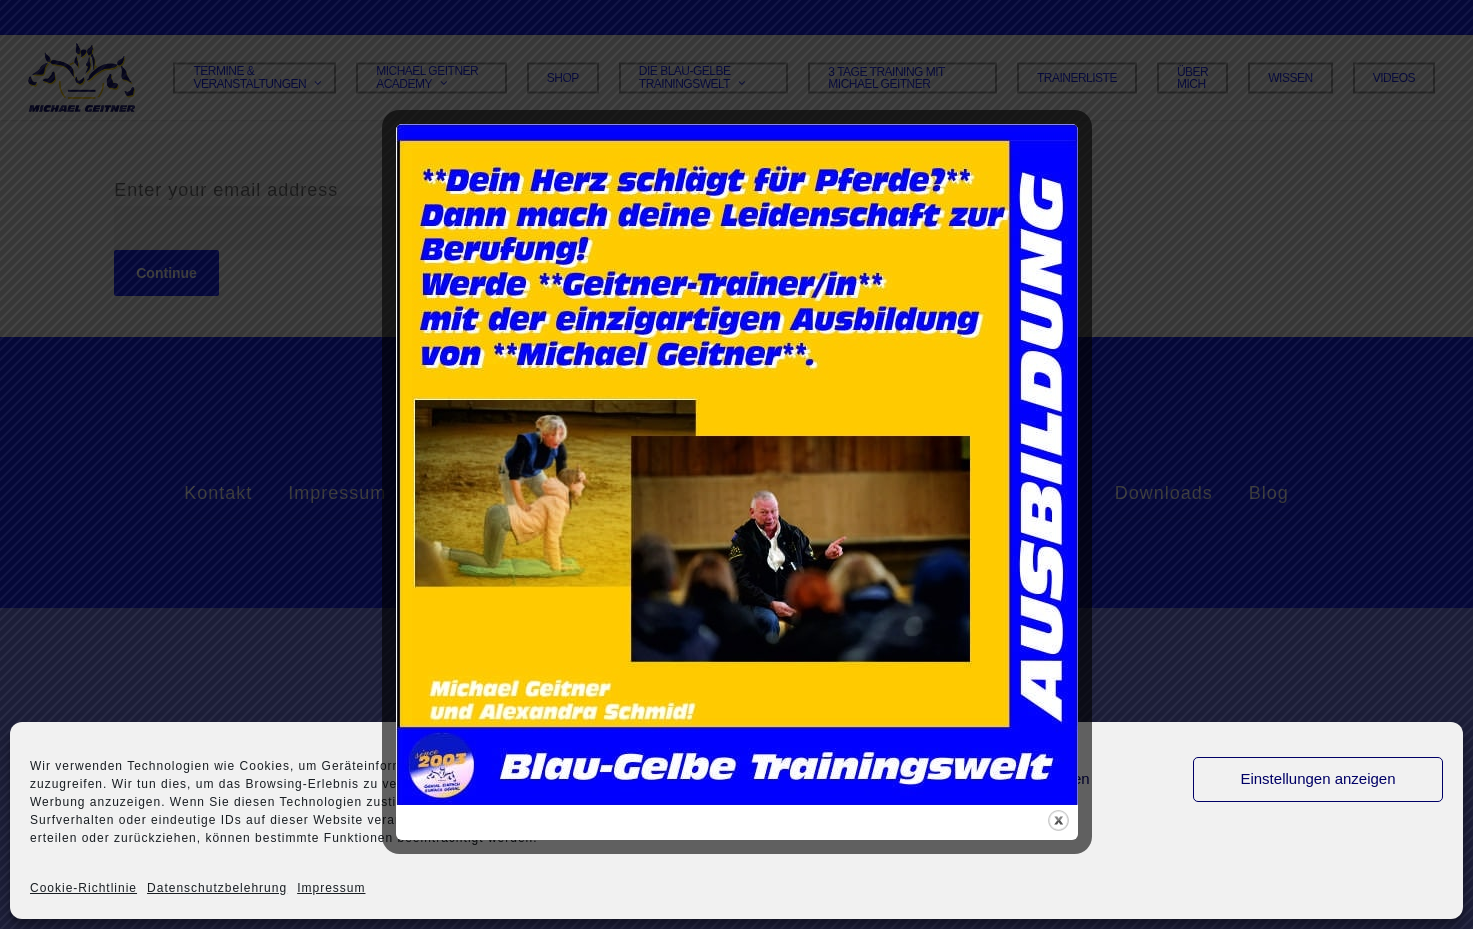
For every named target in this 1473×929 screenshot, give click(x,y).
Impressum (331, 888)
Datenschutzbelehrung (217, 888)
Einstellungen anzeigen (1317, 778)
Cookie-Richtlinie (83, 888)
